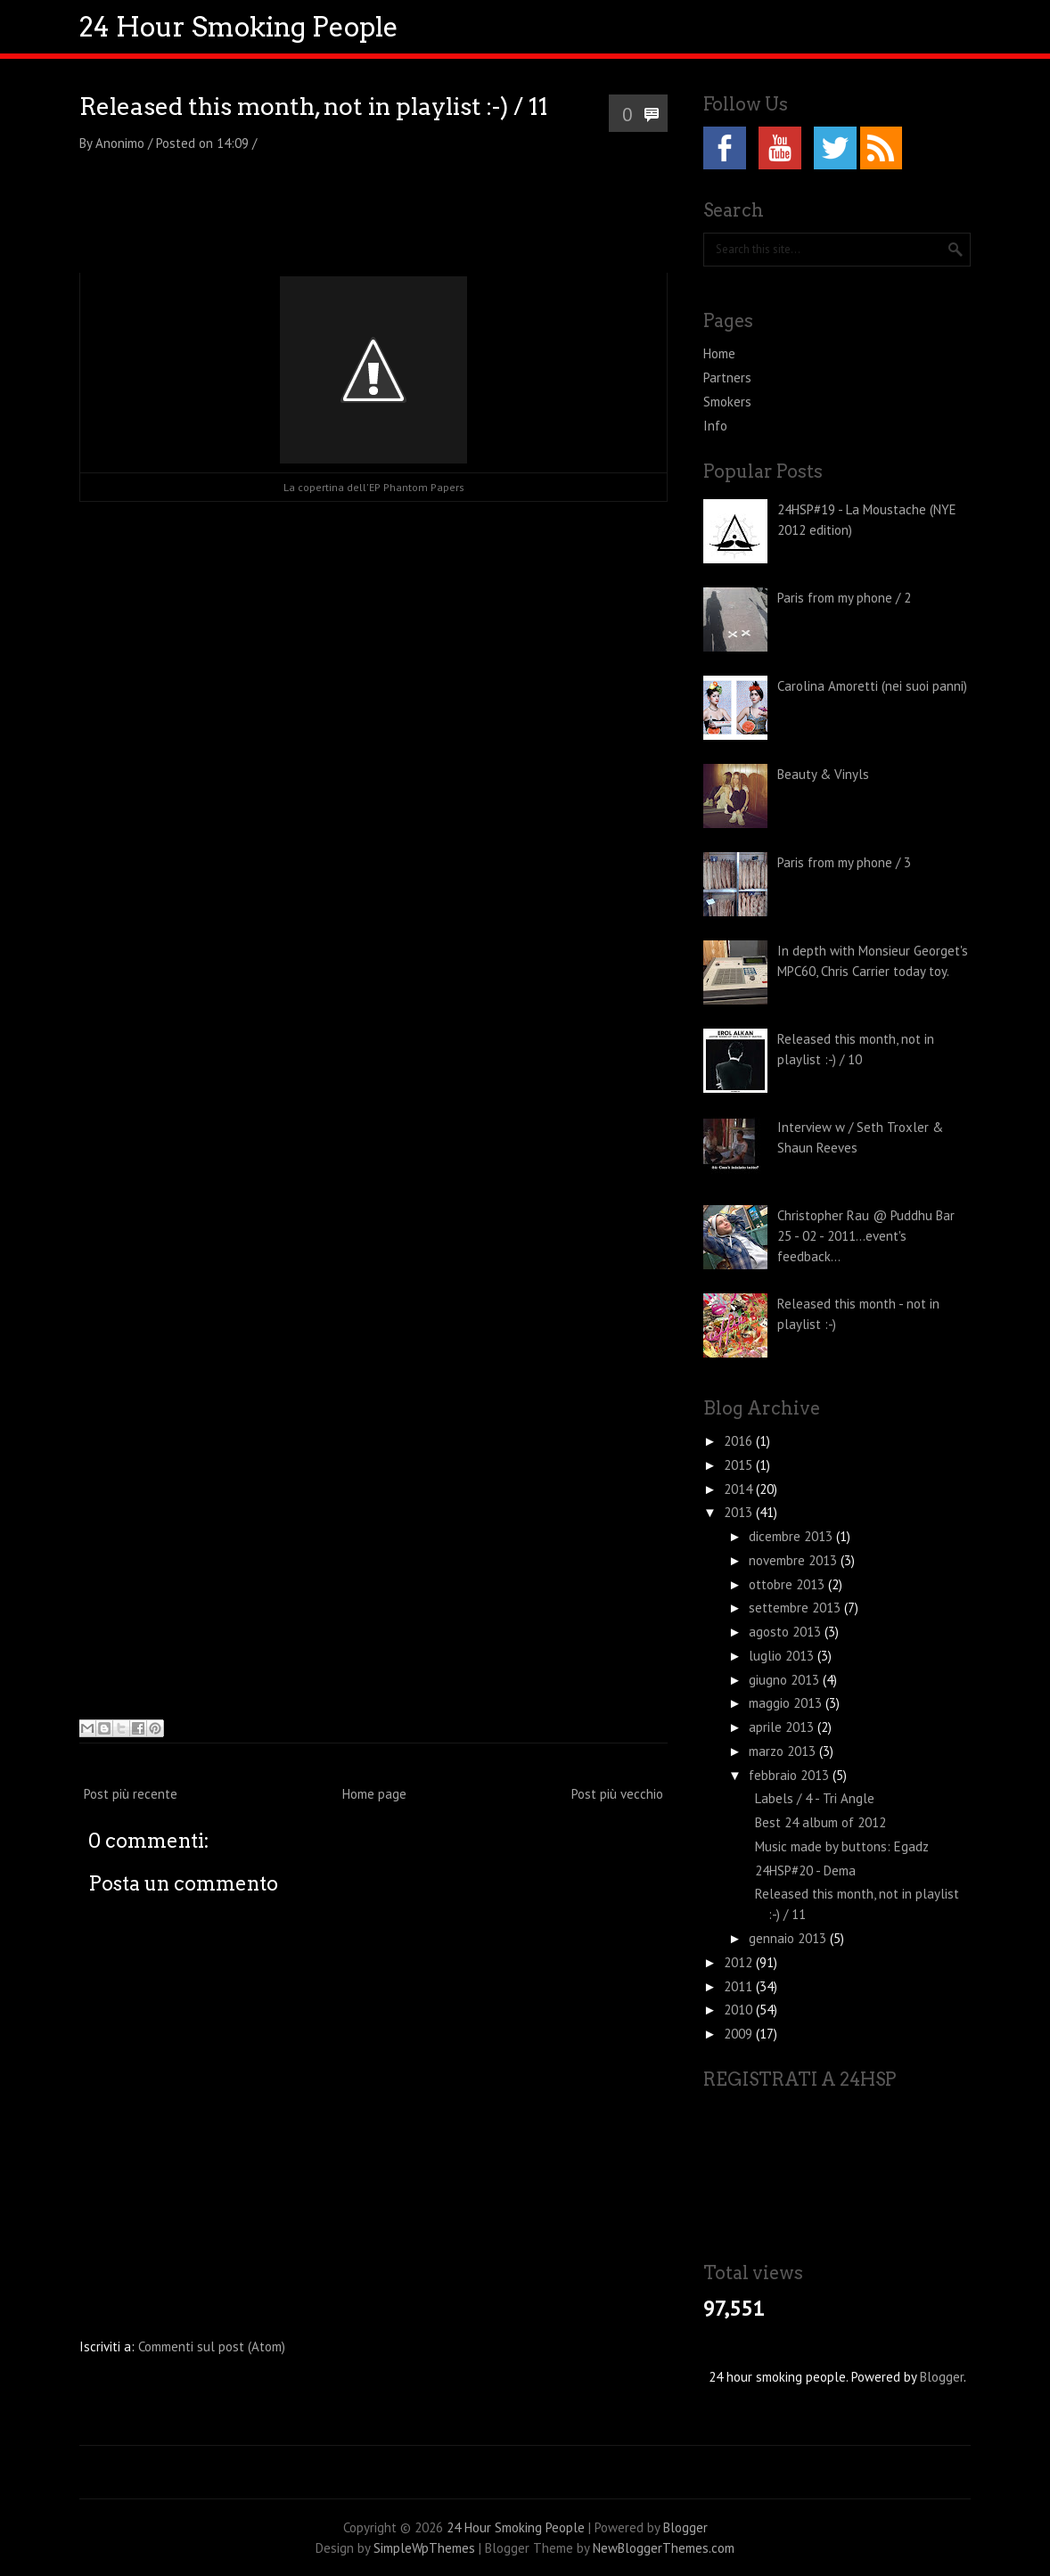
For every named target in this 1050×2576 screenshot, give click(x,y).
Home (719, 353)
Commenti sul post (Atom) (211, 2346)
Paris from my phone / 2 (844, 597)
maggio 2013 (787, 1702)
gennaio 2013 (789, 1938)
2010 (740, 2009)
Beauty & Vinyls (823, 774)
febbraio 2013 (791, 1775)
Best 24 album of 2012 (820, 1822)
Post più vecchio (617, 1793)
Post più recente (130, 1793)
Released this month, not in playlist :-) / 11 (313, 106)
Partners (727, 377)
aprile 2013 (783, 1727)
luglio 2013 (783, 1655)
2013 (740, 1512)
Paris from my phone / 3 (844, 862)
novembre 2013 (795, 1560)
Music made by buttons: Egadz (842, 1846)
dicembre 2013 (792, 1536)
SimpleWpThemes (424, 2547)
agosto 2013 (786, 1631)
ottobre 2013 (788, 1584)
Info (715, 425)
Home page (374, 1793)
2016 (740, 1440)
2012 (740, 1962)
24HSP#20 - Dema (805, 1870)
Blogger (942, 2376)
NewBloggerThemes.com (663, 2547)
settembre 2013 (796, 1607)
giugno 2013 (786, 1679)
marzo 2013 (784, 1751)
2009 (740, 2033)
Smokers (727, 401)
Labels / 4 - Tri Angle (814, 1798)
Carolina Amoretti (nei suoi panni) (872, 685)
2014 (740, 1489)
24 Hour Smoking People (238, 27)
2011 (740, 1986)
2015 (740, 1464)
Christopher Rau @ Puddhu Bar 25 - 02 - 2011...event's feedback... (866, 1236)
